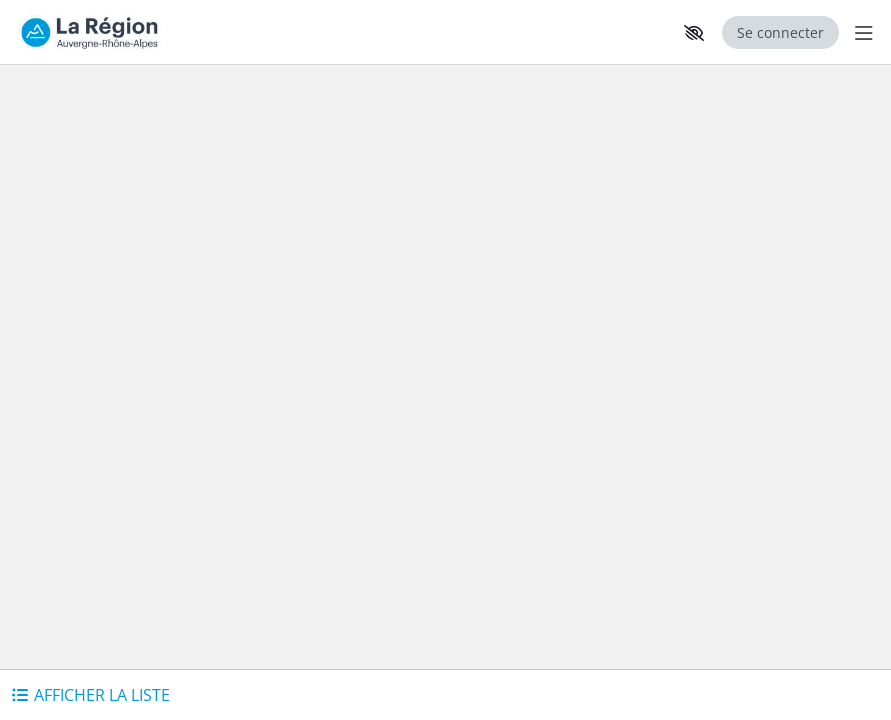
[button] (694, 33)
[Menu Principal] (860, 32)
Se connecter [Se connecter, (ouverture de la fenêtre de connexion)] (780, 32)
